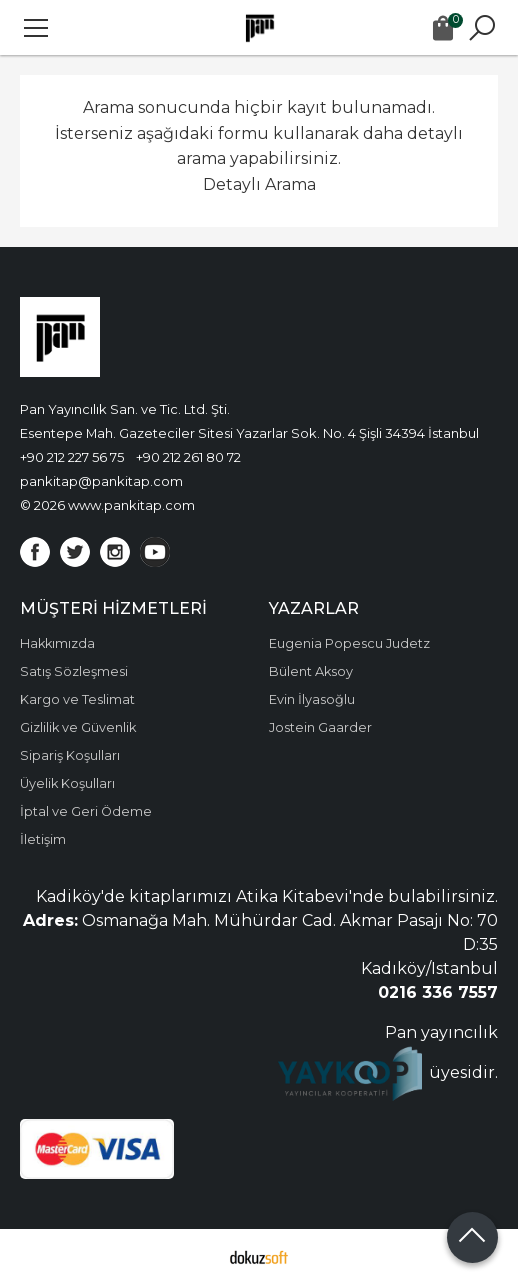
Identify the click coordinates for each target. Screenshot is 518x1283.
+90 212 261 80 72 (188, 457)
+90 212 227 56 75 (72, 457)
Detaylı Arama (259, 184)
